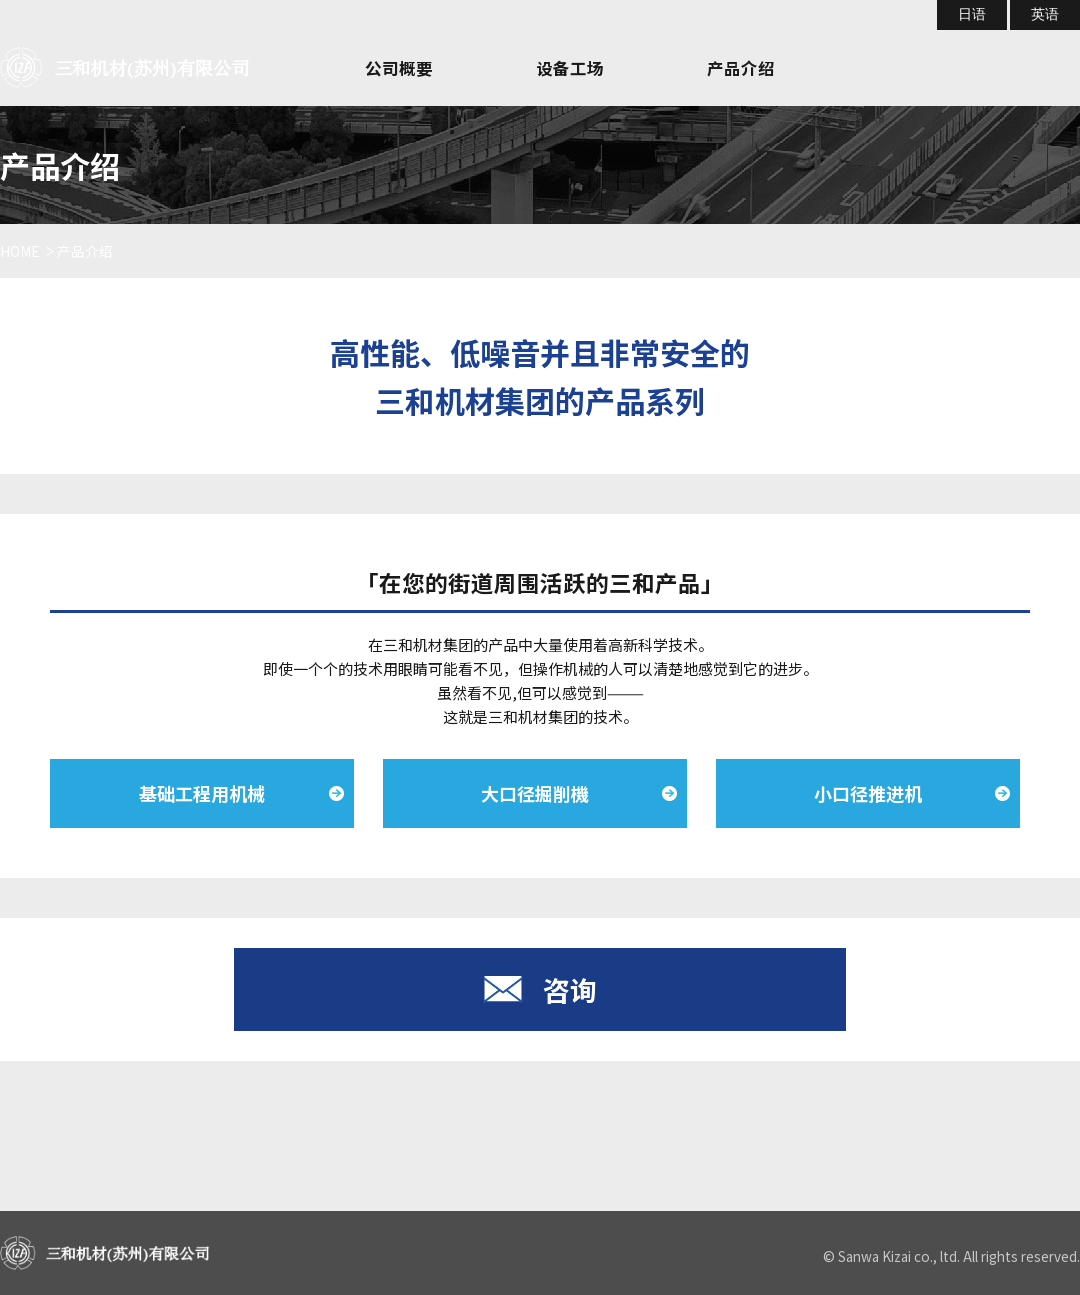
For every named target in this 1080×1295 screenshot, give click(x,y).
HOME (19, 251)
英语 (1045, 14)
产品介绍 (741, 68)
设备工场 (570, 68)
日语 (972, 14)
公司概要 (399, 68)
